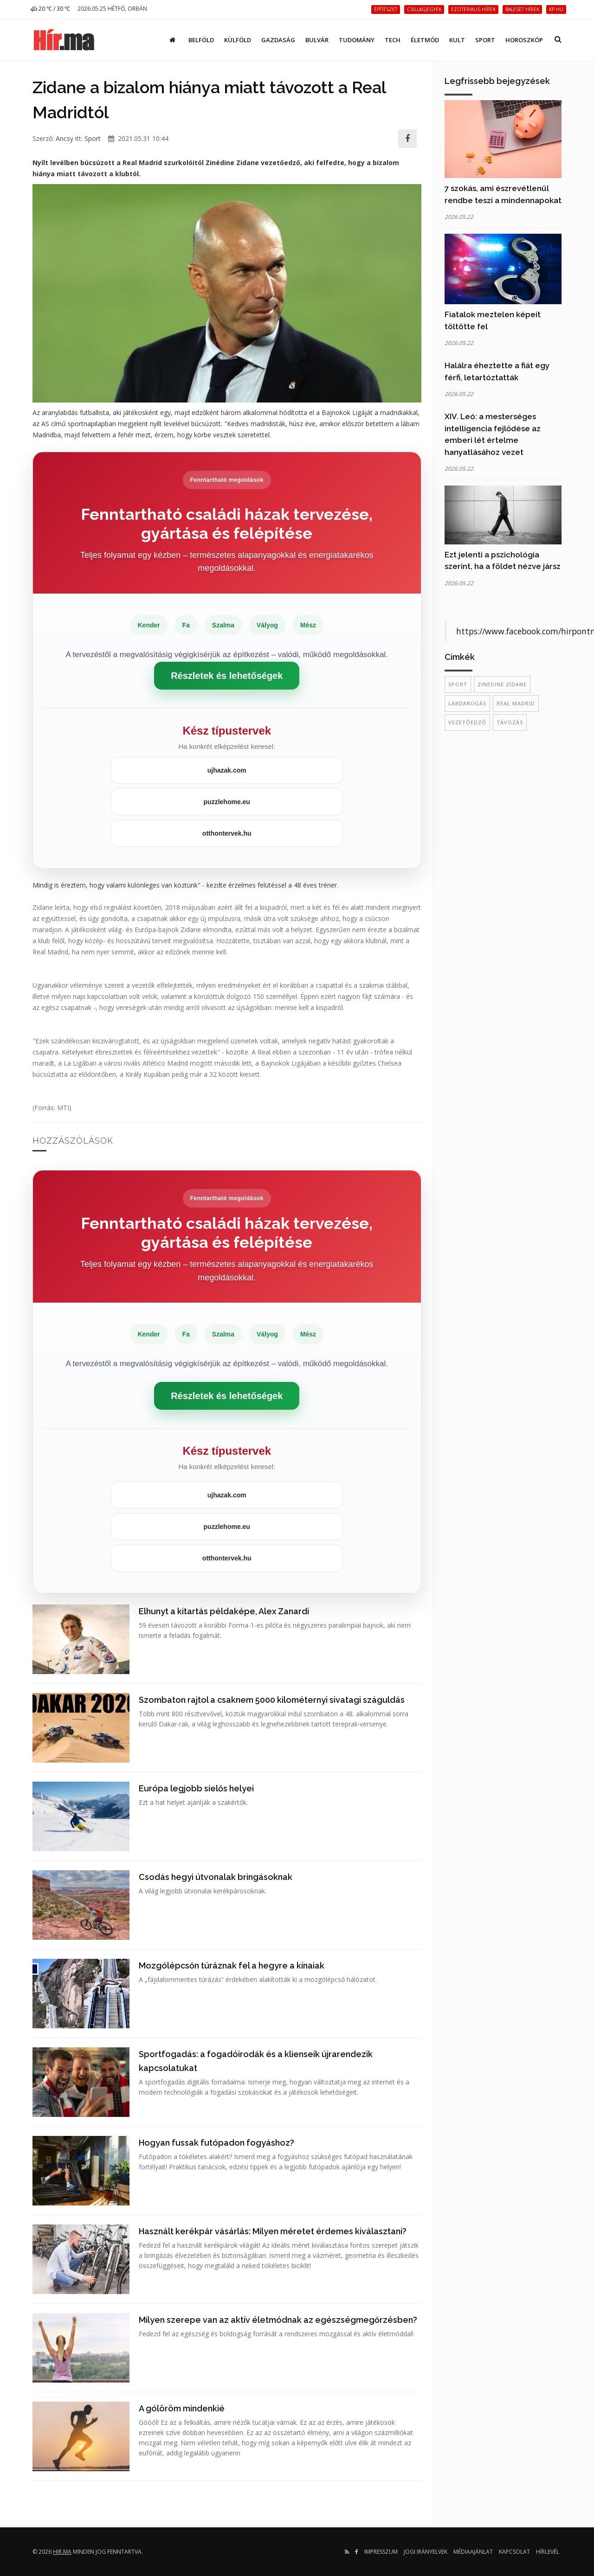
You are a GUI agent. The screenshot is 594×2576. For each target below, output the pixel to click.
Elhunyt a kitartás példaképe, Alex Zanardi (224, 1611)
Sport (485, 40)
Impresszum (381, 2552)
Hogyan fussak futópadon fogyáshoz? (216, 2143)
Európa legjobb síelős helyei (196, 1788)
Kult (457, 40)
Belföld (201, 40)
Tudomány (356, 40)
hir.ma (62, 2552)
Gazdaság (278, 40)
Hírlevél (547, 2552)
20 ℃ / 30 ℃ (50, 9)
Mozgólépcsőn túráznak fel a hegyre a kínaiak (231, 1965)
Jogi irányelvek (425, 2552)
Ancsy (64, 138)
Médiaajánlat (473, 2552)
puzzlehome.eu (227, 801)
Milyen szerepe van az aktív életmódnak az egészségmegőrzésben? (278, 2320)
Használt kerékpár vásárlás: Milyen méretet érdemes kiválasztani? (273, 2231)
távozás (510, 722)
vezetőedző (467, 722)
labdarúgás (467, 703)
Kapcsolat (514, 2552)
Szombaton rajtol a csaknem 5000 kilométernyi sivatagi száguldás (272, 1700)
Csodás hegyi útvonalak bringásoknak (215, 1877)
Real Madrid (516, 703)
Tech (392, 40)
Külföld (237, 40)
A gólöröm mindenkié (182, 2408)
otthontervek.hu (227, 833)
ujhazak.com (226, 770)
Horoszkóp (524, 40)
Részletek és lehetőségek (227, 676)
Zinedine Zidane (502, 684)
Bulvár (317, 40)
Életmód (425, 40)
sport (457, 684)
